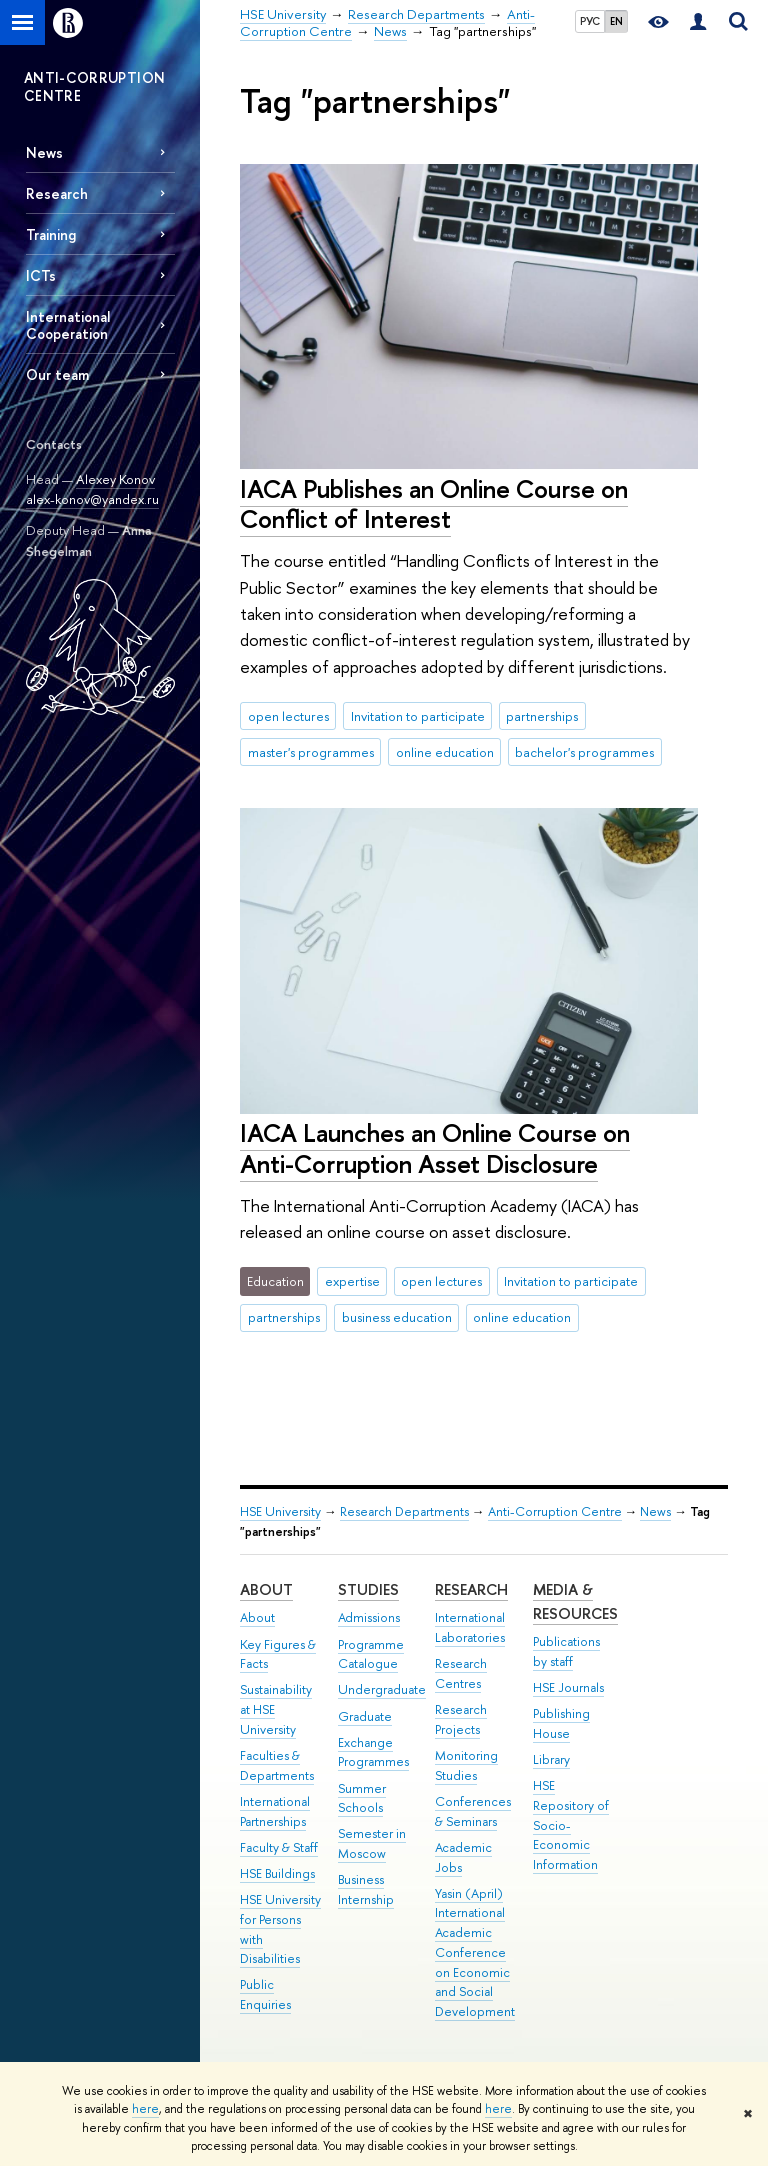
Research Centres (461, 1673)
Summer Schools (362, 1798)
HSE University (280, 1511)
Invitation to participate (418, 716)
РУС (590, 21)
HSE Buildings (277, 1873)
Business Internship (366, 1889)
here (145, 2109)
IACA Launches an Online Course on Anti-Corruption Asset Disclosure (435, 1148)
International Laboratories (470, 1627)
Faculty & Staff (279, 1847)
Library (551, 1759)
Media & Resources (575, 1601)
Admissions (369, 1617)
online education (445, 752)
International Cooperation (68, 325)
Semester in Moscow (372, 1843)
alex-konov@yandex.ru (92, 499)
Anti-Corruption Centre (555, 1511)
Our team (57, 374)
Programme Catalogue (371, 1654)
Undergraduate (382, 1689)
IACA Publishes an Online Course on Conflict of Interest (434, 504)
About (266, 1589)
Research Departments (404, 1511)
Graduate (365, 1716)
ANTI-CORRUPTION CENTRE (94, 86)
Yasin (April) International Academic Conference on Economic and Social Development (475, 1953)
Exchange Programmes (373, 1752)
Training (51, 234)
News (44, 152)
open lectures (288, 716)
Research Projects (461, 1719)
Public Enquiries (265, 1994)
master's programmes (311, 752)
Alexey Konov (115, 479)
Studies (368, 1589)
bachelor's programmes (584, 752)
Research (57, 193)
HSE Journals (568, 1687)
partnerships (542, 716)
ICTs (41, 275)
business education (397, 1317)
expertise (352, 1281)
